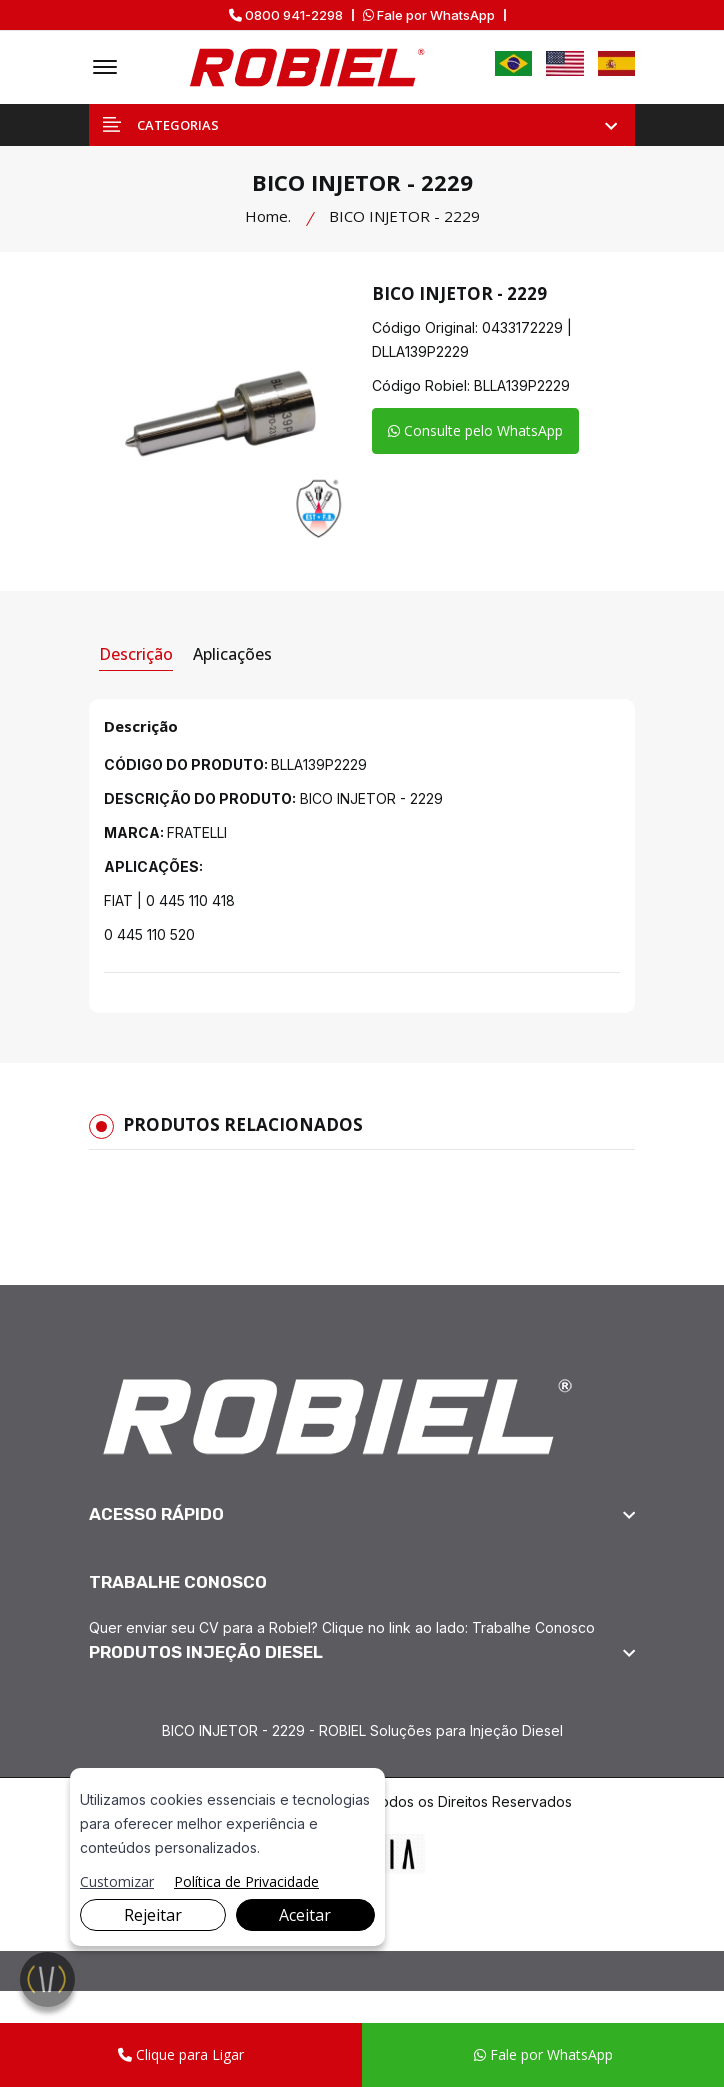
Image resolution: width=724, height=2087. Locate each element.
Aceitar (305, 1915)
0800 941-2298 (286, 15)
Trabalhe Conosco (533, 1627)
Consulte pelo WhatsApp (475, 430)
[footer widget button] (362, 1514)
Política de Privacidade (246, 1881)
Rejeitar (153, 1915)
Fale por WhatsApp (429, 15)
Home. (268, 216)
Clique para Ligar (181, 2054)
